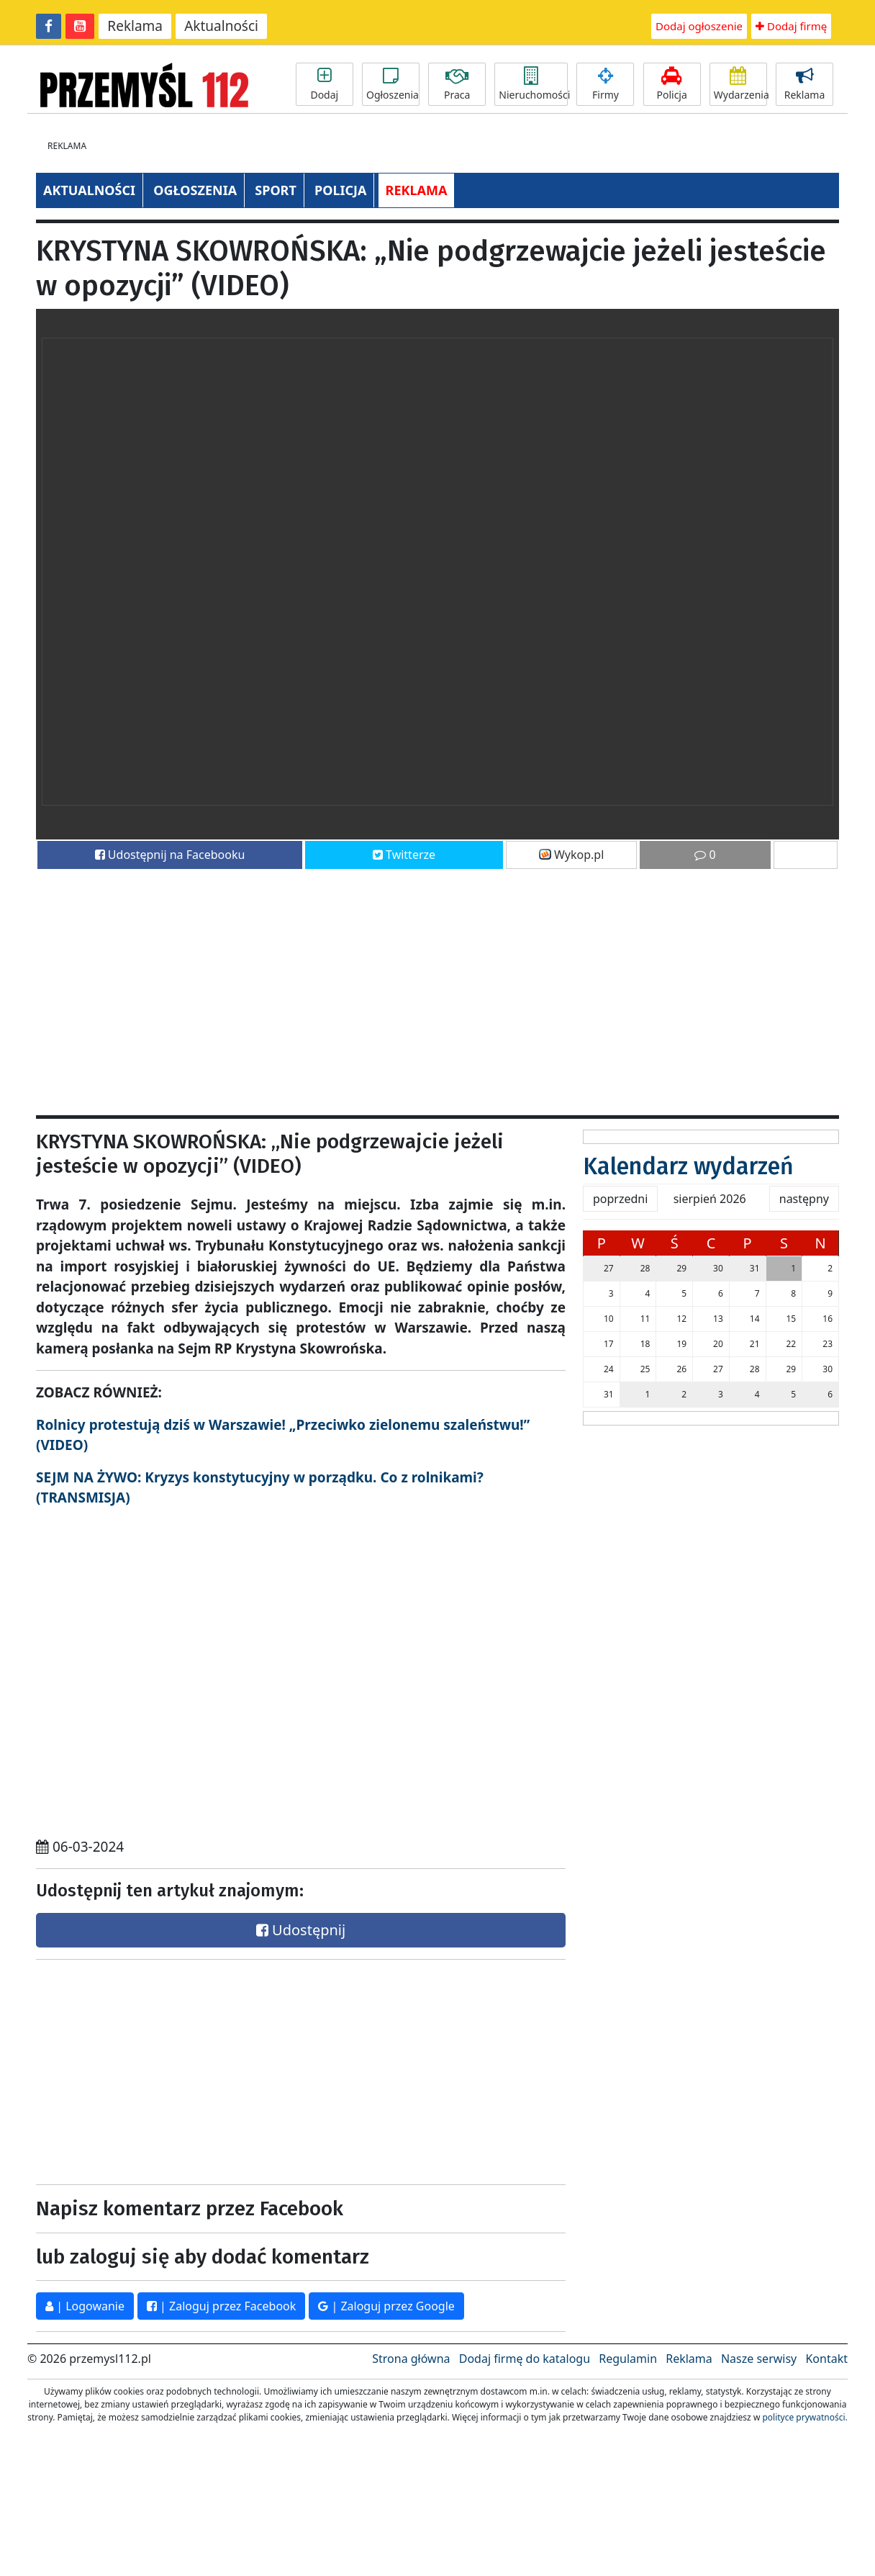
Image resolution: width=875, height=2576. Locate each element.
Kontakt (826, 2358)
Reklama (135, 26)
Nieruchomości (533, 84)
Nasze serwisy (759, 2358)
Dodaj (324, 84)
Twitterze (404, 855)
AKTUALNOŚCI (89, 190)
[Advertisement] (372, 985)
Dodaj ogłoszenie (699, 26)
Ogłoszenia (392, 84)
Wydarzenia (740, 84)
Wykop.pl (571, 855)
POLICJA (340, 190)
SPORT (275, 190)
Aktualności (221, 26)
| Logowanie (84, 2306)
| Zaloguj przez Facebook (221, 2306)
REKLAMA (417, 190)
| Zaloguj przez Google (386, 2306)
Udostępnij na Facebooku (170, 855)
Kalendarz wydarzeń (688, 1166)
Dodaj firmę (791, 26)
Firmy (605, 84)
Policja (672, 84)
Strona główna (411, 2358)
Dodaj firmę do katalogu (524, 2358)
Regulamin (628, 2358)
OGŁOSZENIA (195, 190)
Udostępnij (300, 1930)
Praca (456, 84)
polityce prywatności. (804, 2417)
